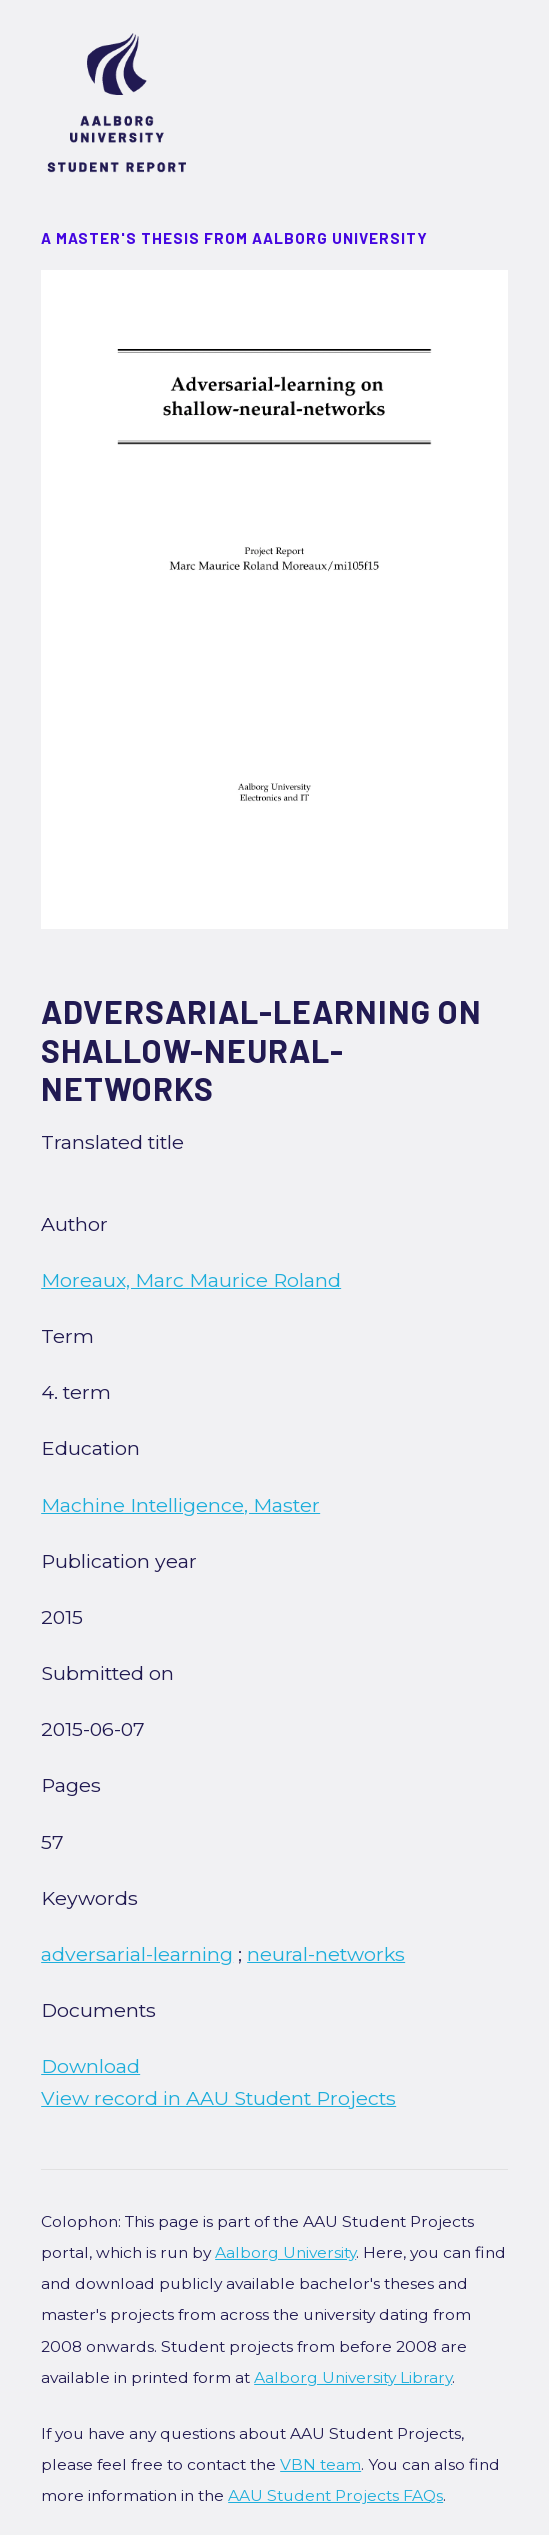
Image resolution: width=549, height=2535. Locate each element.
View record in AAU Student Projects (218, 2098)
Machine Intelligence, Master (180, 1505)
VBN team (320, 2464)
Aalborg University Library (353, 2377)
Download (90, 2066)
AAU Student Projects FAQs (335, 2495)
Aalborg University (285, 2252)
